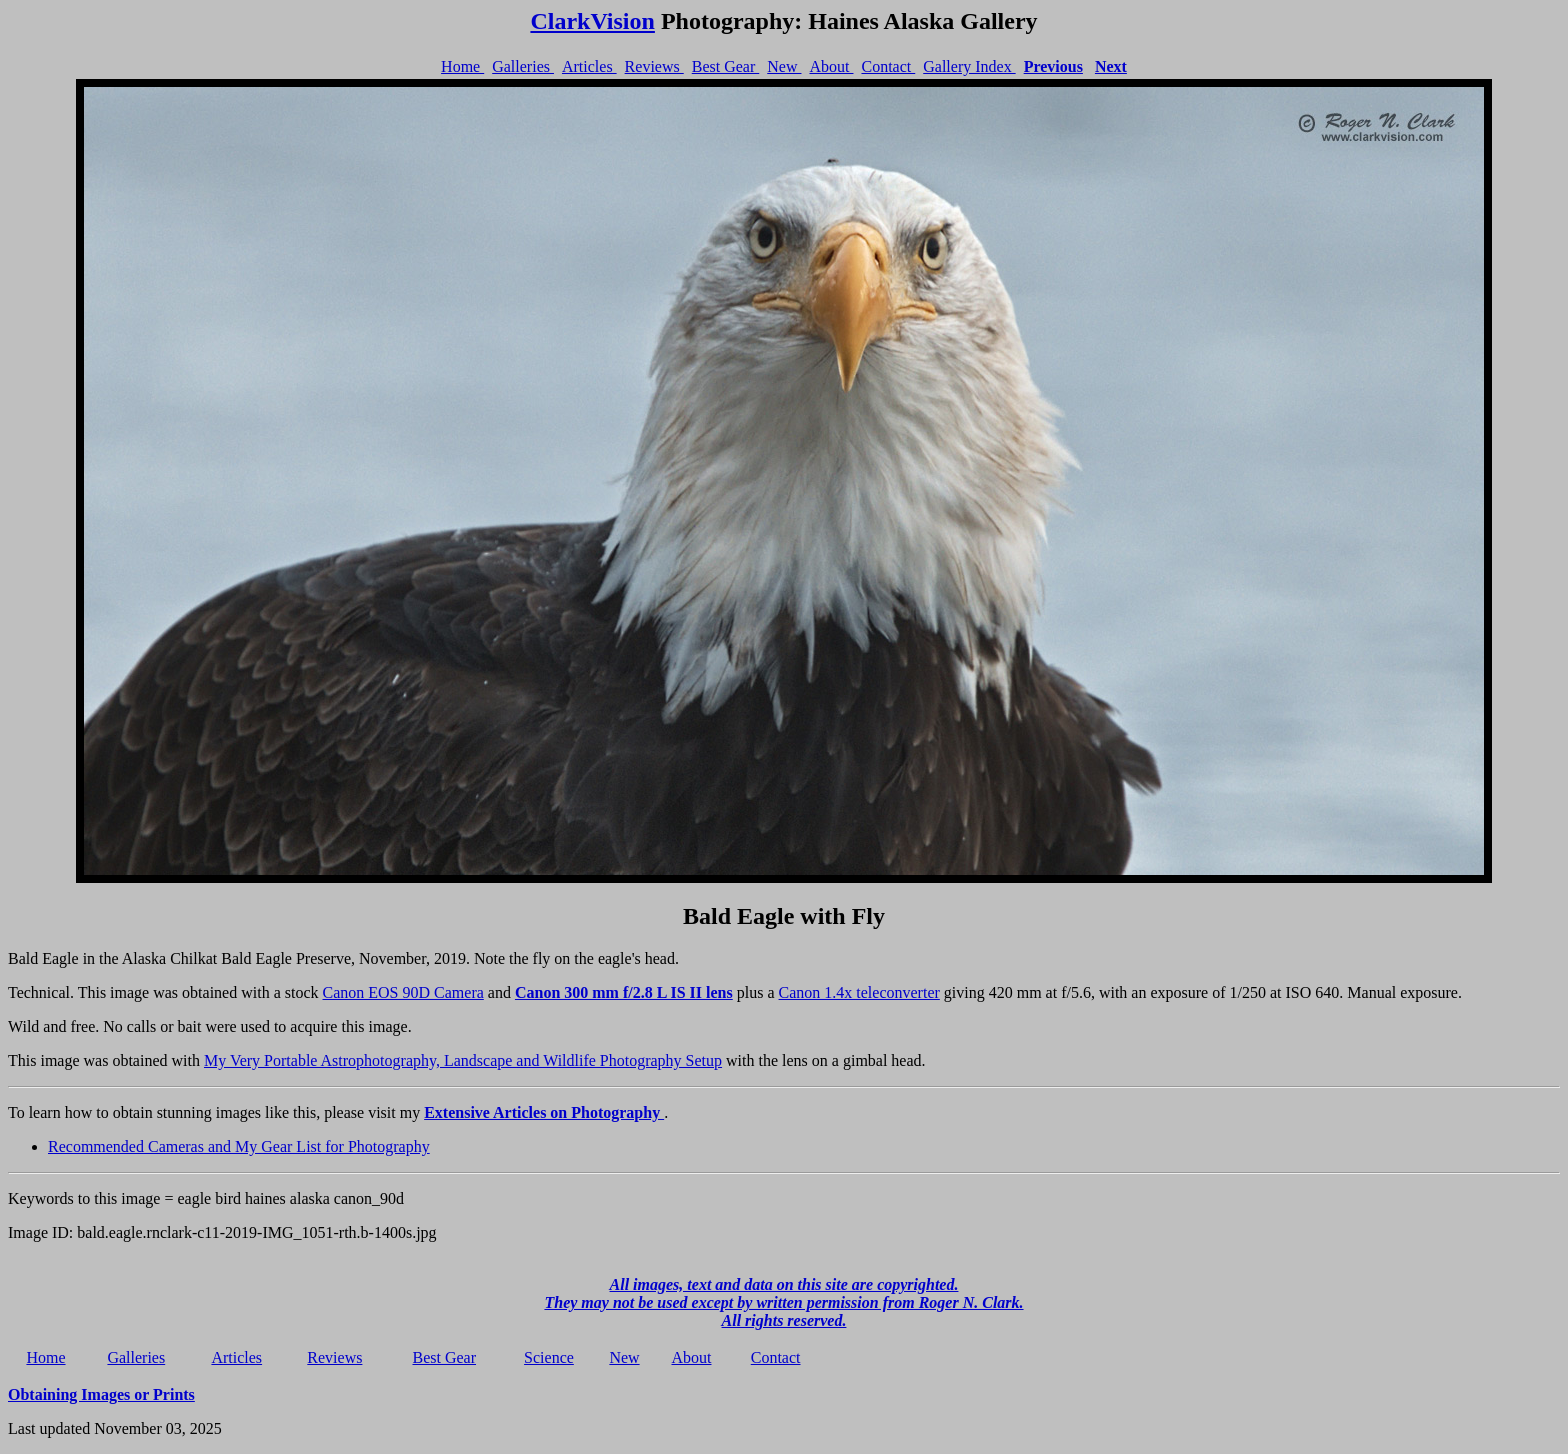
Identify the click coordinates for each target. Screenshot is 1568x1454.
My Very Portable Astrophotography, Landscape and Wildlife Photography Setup (463, 1060)
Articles (589, 66)
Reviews (654, 66)
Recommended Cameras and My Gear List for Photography (239, 1146)
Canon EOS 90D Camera (403, 992)
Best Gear (726, 66)
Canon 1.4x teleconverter (859, 992)
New (784, 66)
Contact (888, 66)
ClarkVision (592, 21)
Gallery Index (969, 66)
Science (549, 1357)
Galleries (523, 66)
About (831, 66)
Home (462, 66)
